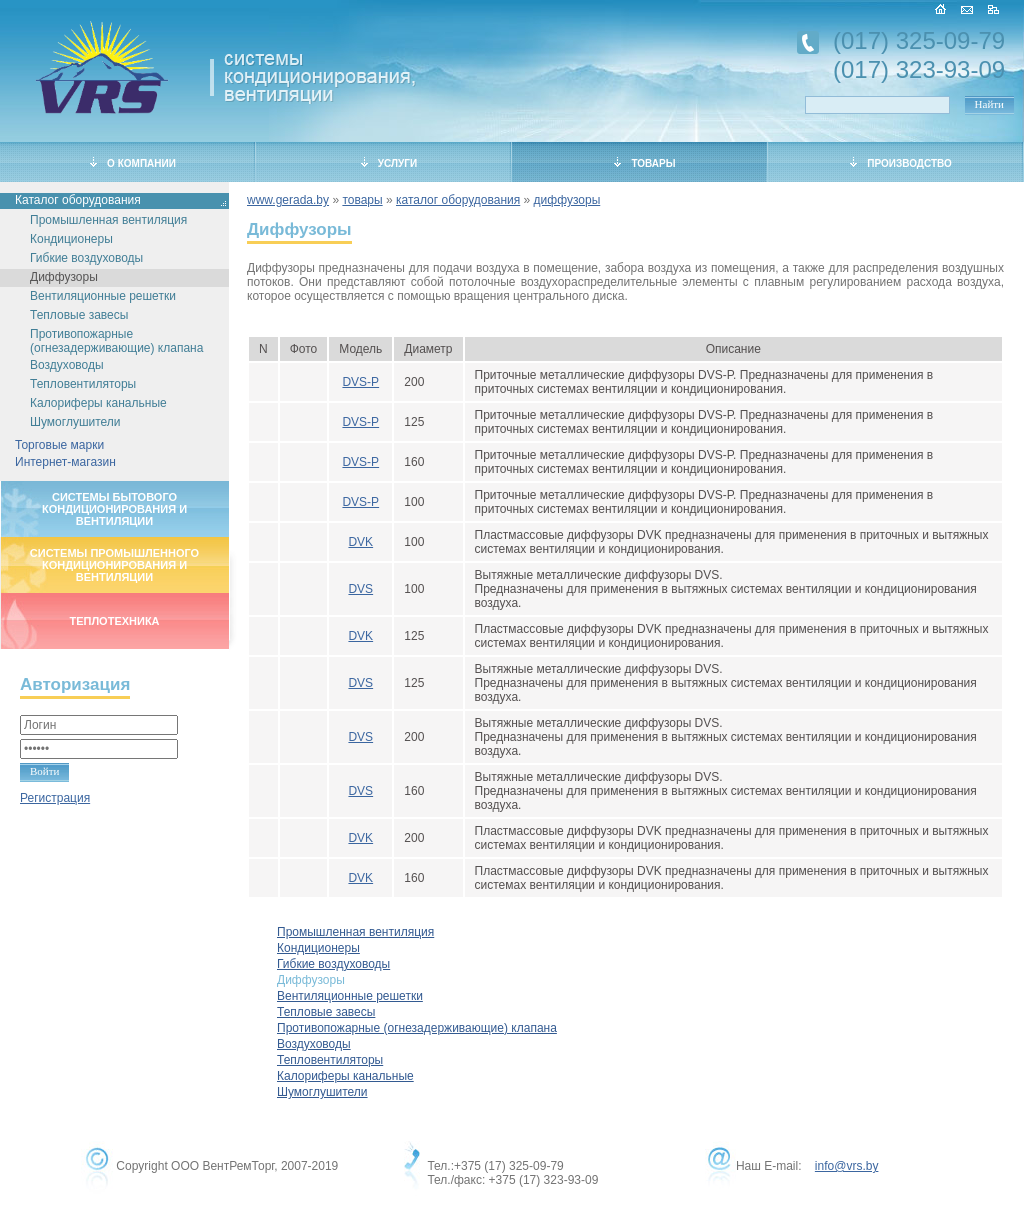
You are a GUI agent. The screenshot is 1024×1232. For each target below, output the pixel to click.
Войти (44, 771)
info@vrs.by (847, 1166)
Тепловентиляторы (83, 384)
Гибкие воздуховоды (86, 258)
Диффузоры (64, 277)
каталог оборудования (458, 200)
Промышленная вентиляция (108, 220)
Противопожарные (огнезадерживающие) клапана (116, 341)
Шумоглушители (75, 422)
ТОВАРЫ (644, 163)
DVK (360, 542)
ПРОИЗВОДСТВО (901, 163)
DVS (360, 589)
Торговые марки (59, 445)
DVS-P (360, 382)
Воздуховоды (67, 365)
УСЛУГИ (389, 163)
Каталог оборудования (78, 200)
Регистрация (55, 798)
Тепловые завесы (79, 315)
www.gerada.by (288, 200)
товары (362, 200)
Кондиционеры (71, 239)
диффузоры (567, 200)
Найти (989, 104)
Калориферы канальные (98, 403)
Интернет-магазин (65, 462)
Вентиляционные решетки (103, 296)
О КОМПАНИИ (133, 163)
